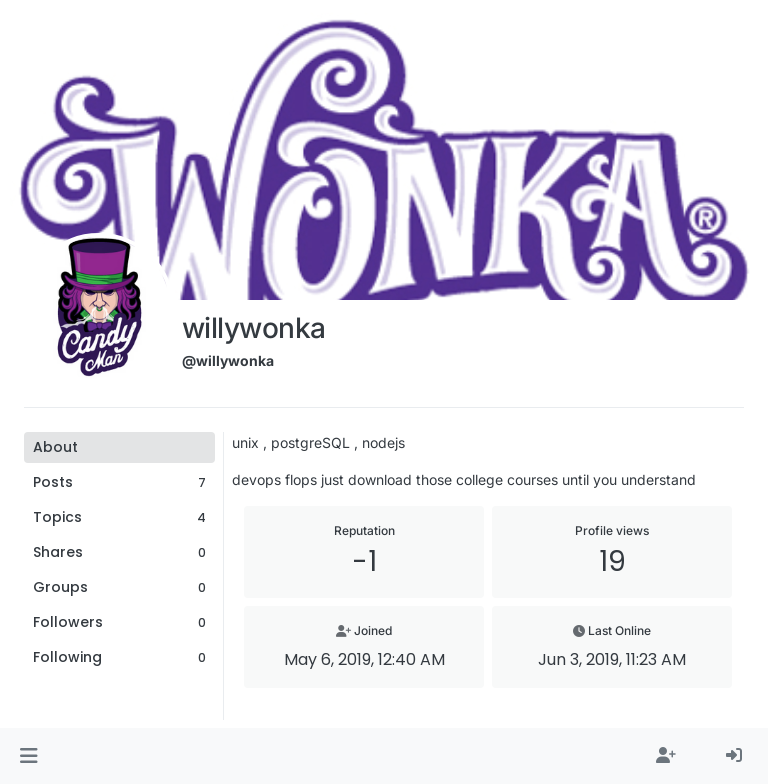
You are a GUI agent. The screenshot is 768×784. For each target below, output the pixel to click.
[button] (28, 756)
